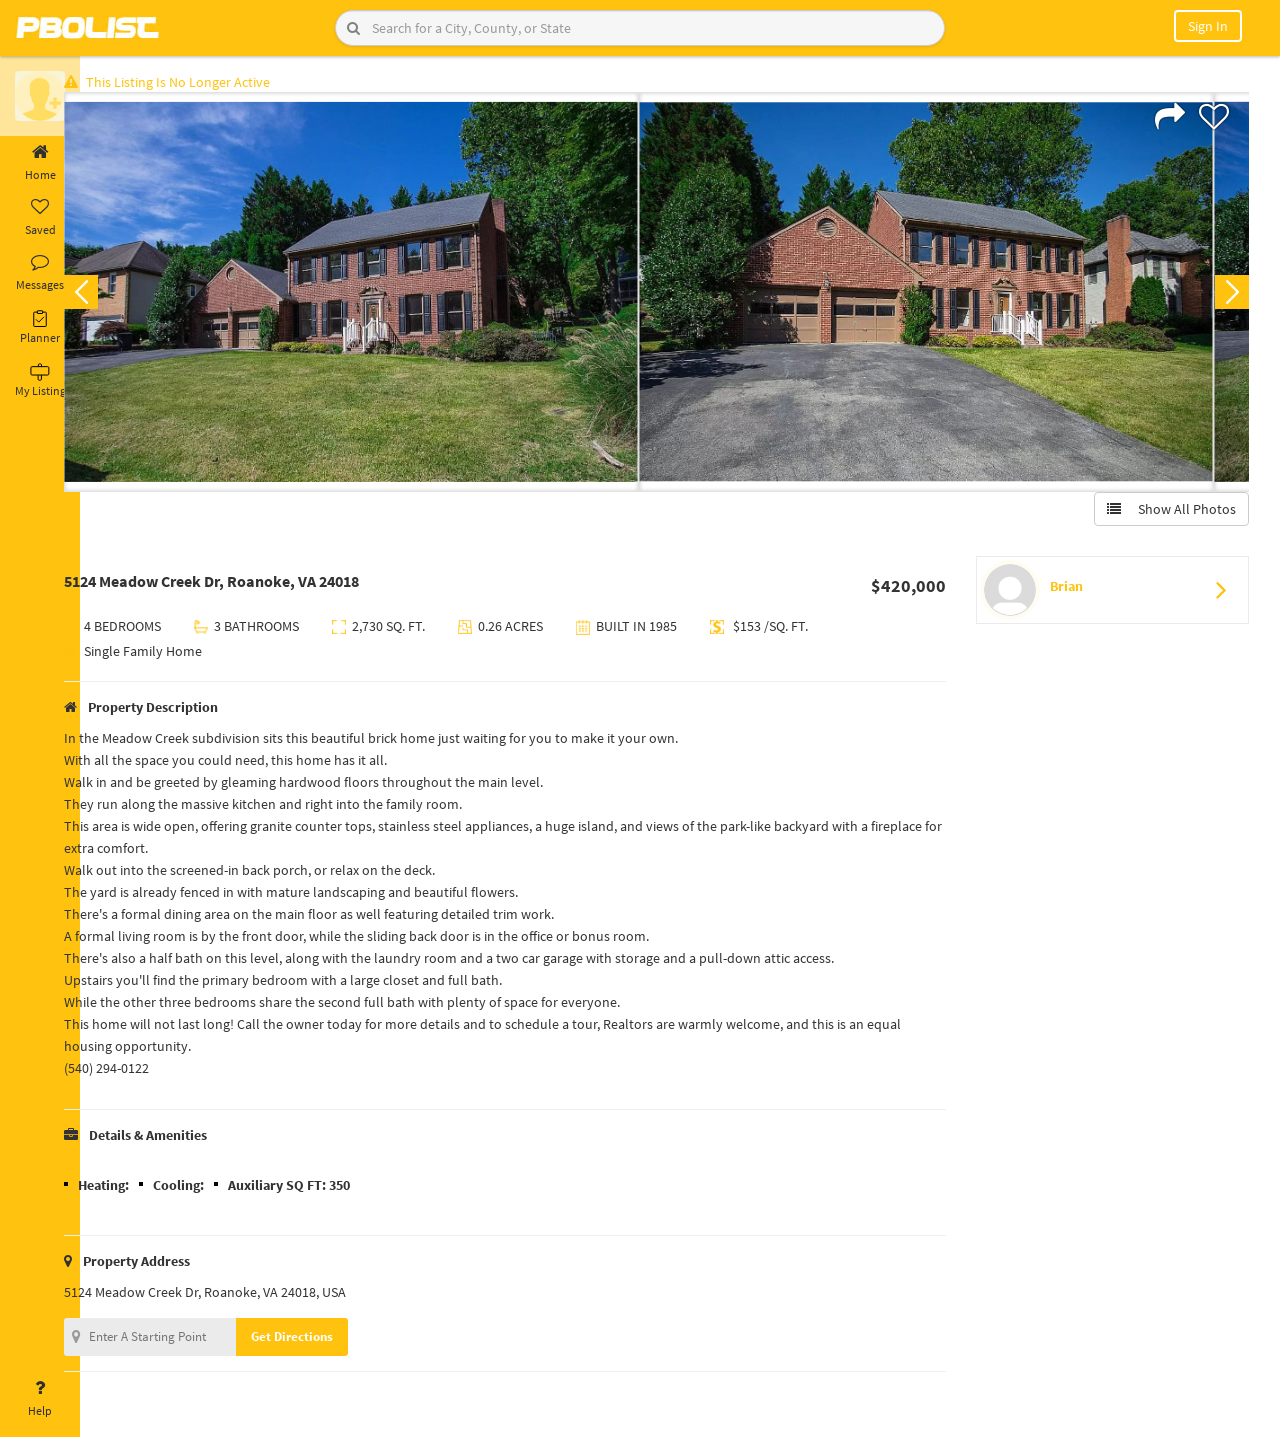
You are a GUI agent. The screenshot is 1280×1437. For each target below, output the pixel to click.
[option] (382, 296)
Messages (40, 273)
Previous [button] (112, 296)
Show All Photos (1167, 513)
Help (40, 1399)
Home (40, 163)
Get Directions (323, 1340)
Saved (40, 218)
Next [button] (1228, 296)
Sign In (1208, 26)
